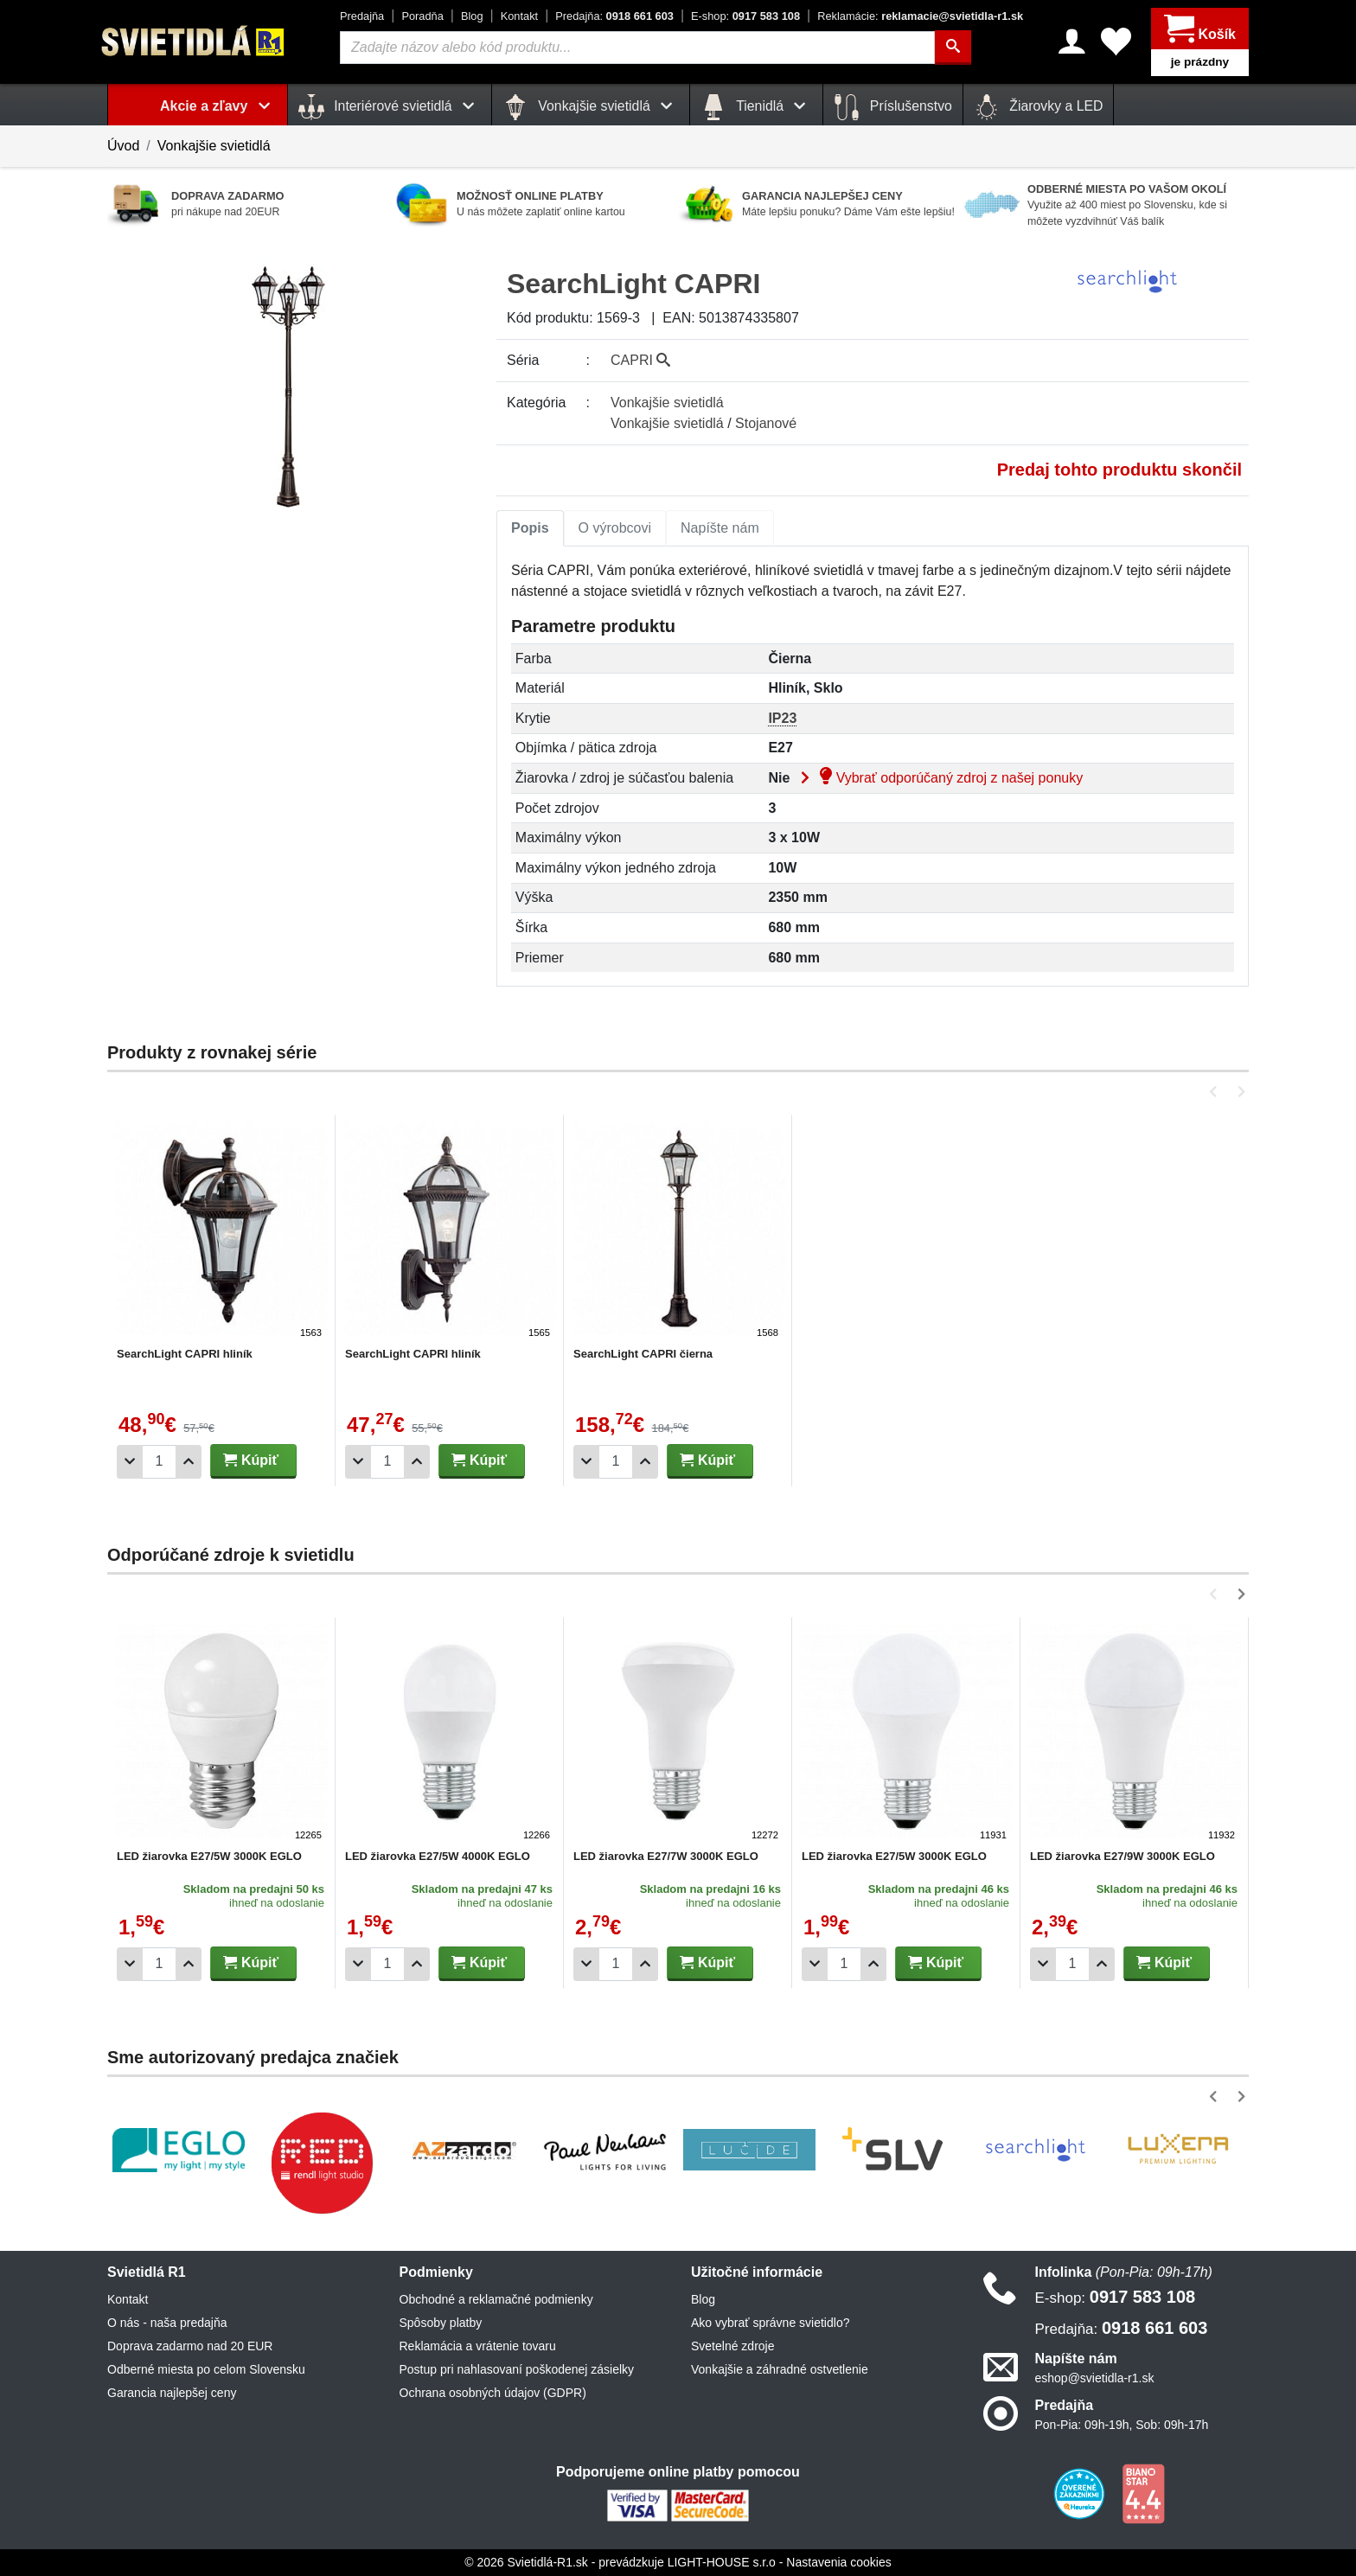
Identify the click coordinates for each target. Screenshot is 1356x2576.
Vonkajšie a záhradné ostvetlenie (779, 2369)
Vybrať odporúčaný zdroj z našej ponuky (938, 777)
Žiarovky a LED (1038, 107)
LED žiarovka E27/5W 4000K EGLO (437, 1856)
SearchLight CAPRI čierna (643, 1353)
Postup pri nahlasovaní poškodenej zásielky (517, 2369)
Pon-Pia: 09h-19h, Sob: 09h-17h (1122, 2425)
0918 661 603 (614, 16)
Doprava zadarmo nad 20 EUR (189, 2346)
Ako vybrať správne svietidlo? (770, 2323)
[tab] (530, 528)
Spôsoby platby (441, 2323)
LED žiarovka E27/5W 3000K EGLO (209, 1856)
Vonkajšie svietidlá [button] (590, 107)
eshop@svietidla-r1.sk (1095, 2378)
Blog (472, 16)
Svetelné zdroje (733, 2346)
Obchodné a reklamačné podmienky (496, 2299)
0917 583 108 (745, 16)
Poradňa (422, 16)
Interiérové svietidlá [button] (389, 107)
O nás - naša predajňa (167, 2323)
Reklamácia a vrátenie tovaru (478, 2346)
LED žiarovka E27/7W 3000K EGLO (665, 1856)
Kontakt (519, 16)
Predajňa (362, 16)
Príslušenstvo (892, 107)
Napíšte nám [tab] (720, 528)
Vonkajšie (667, 402)
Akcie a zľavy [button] (218, 106)
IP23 (782, 718)
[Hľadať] (953, 47)
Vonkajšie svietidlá (214, 145)
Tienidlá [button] (756, 107)
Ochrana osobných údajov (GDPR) (493, 2393)
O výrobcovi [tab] (615, 528)
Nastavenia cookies (838, 2562)
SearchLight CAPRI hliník (185, 1353)
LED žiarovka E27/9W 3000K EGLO (1122, 1856)
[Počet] (159, 1462)
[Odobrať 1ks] (130, 1462)
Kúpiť (250, 1460)
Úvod (123, 145)
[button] (1216, 1091)
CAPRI (640, 360)
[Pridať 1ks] (188, 1462)
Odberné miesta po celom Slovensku (206, 2369)
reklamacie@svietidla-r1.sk (920, 16)
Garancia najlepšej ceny (171, 2393)
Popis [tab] (530, 528)
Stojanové (765, 423)
